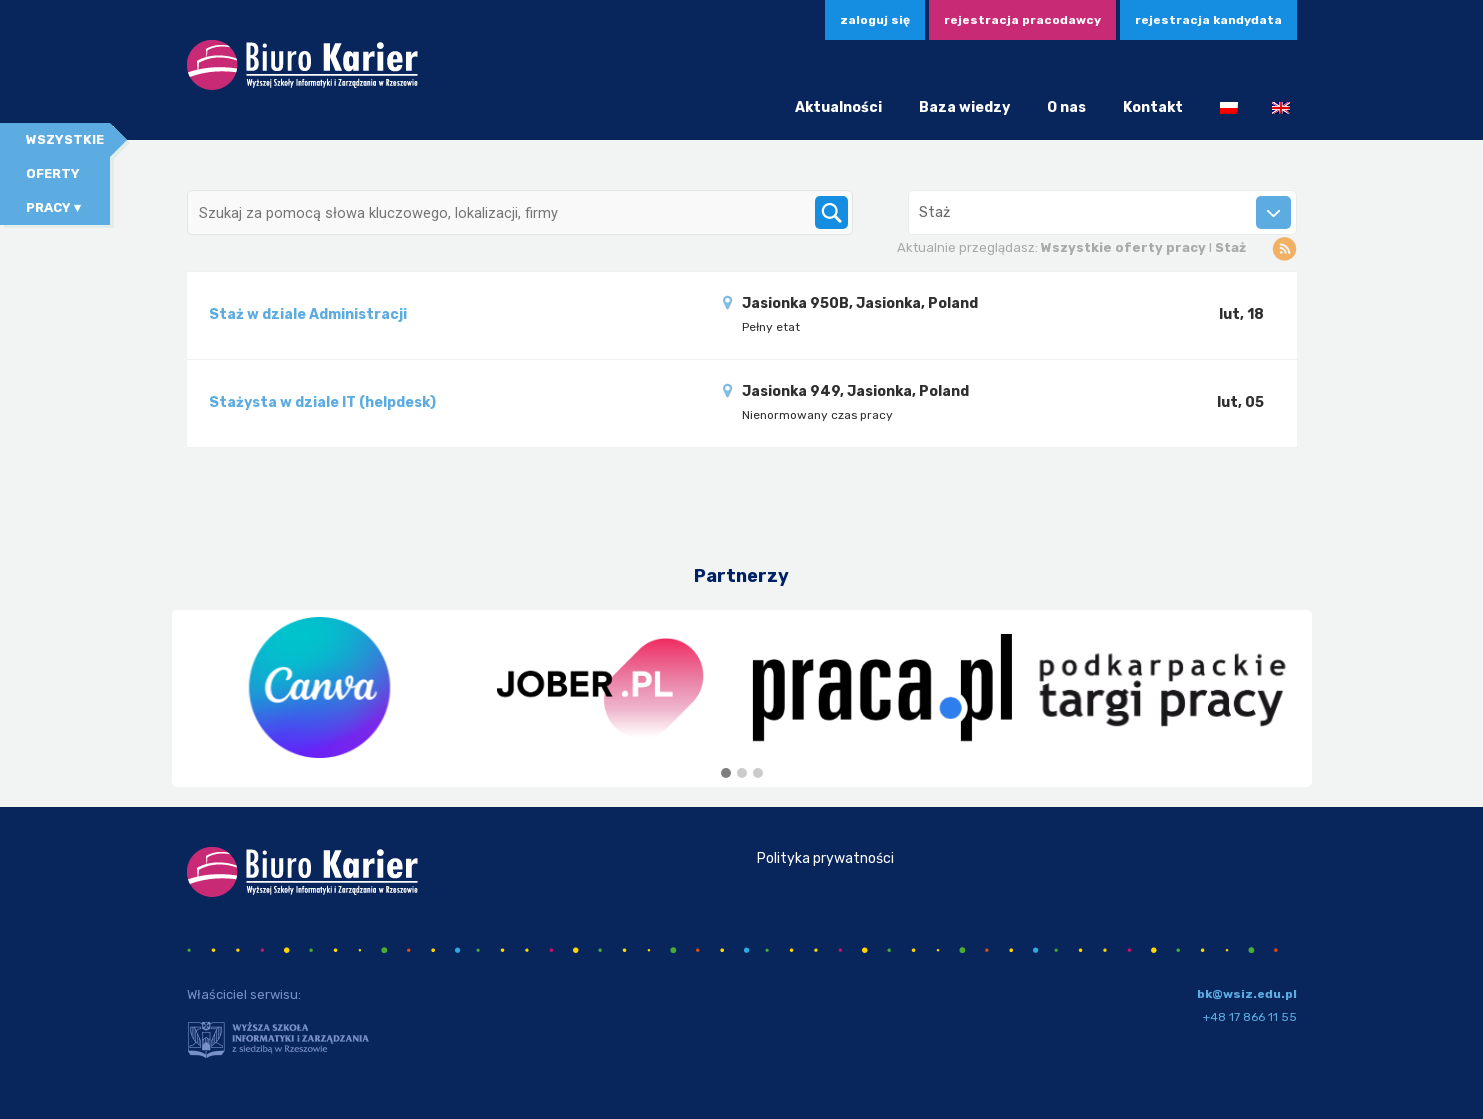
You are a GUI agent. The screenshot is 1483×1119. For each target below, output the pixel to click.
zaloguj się (875, 20)
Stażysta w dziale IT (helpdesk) (322, 402)
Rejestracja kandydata (1208, 20)
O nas (1066, 107)
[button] (726, 774)
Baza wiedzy (964, 107)
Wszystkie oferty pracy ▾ (65, 173)
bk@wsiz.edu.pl (1247, 994)
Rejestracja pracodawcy (1022, 20)
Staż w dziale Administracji (308, 314)
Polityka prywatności (825, 858)
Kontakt (1153, 107)
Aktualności (838, 107)
